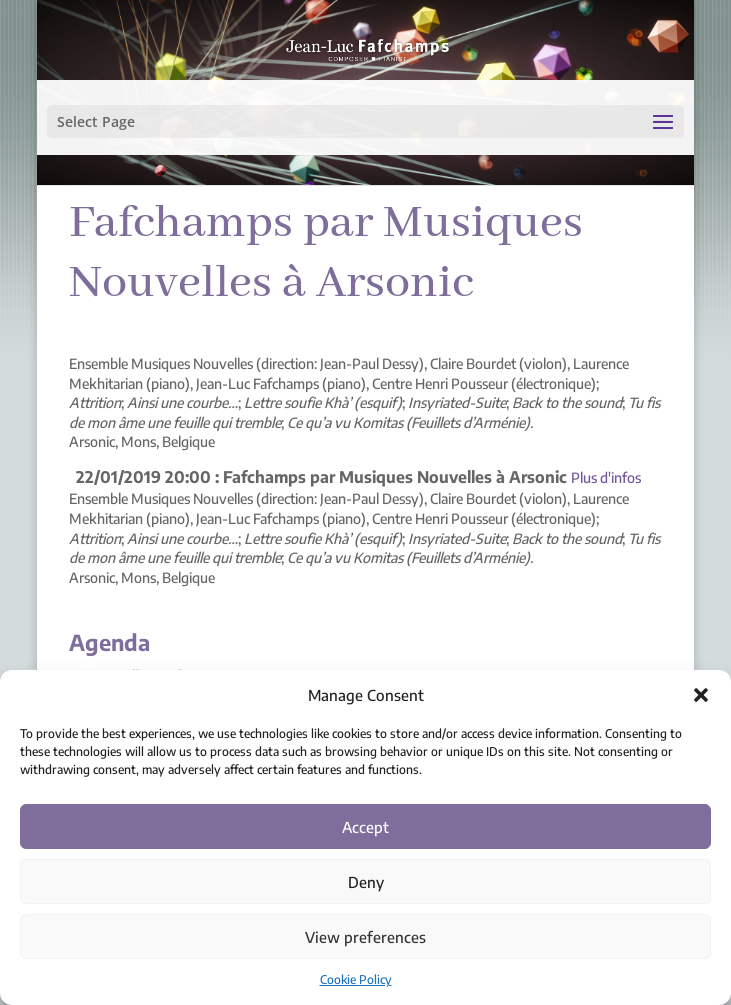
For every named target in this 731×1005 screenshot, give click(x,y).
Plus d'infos (606, 477)
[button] (701, 695)
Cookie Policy (356, 979)
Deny (366, 882)
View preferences (365, 937)
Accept (365, 827)
